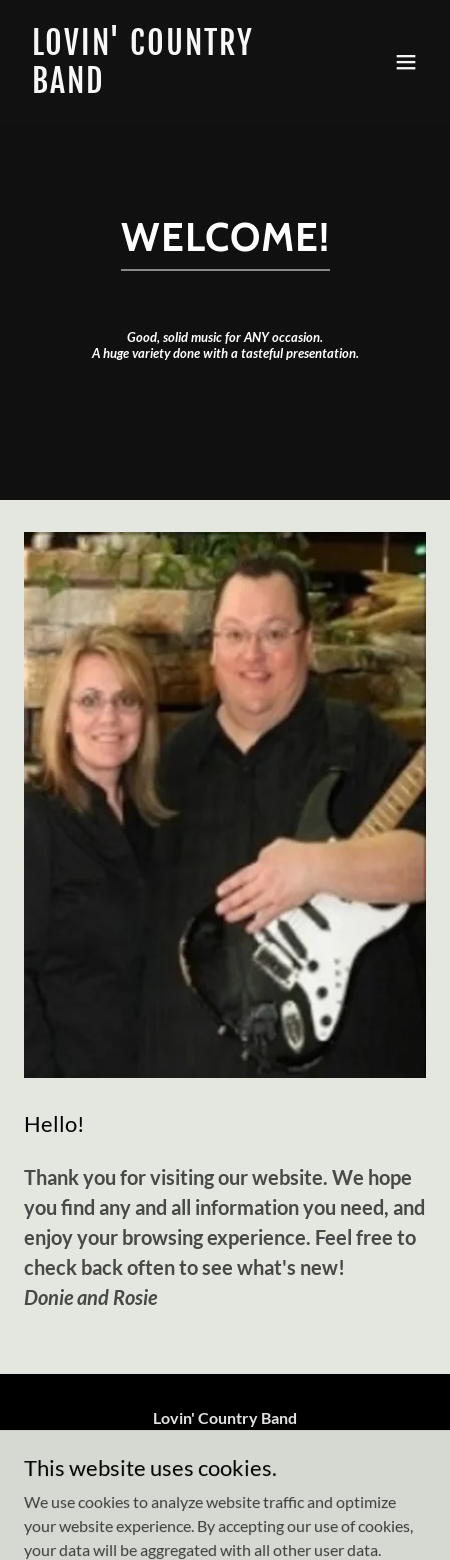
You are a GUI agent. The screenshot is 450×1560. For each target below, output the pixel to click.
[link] (164, 86)
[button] (406, 62)
